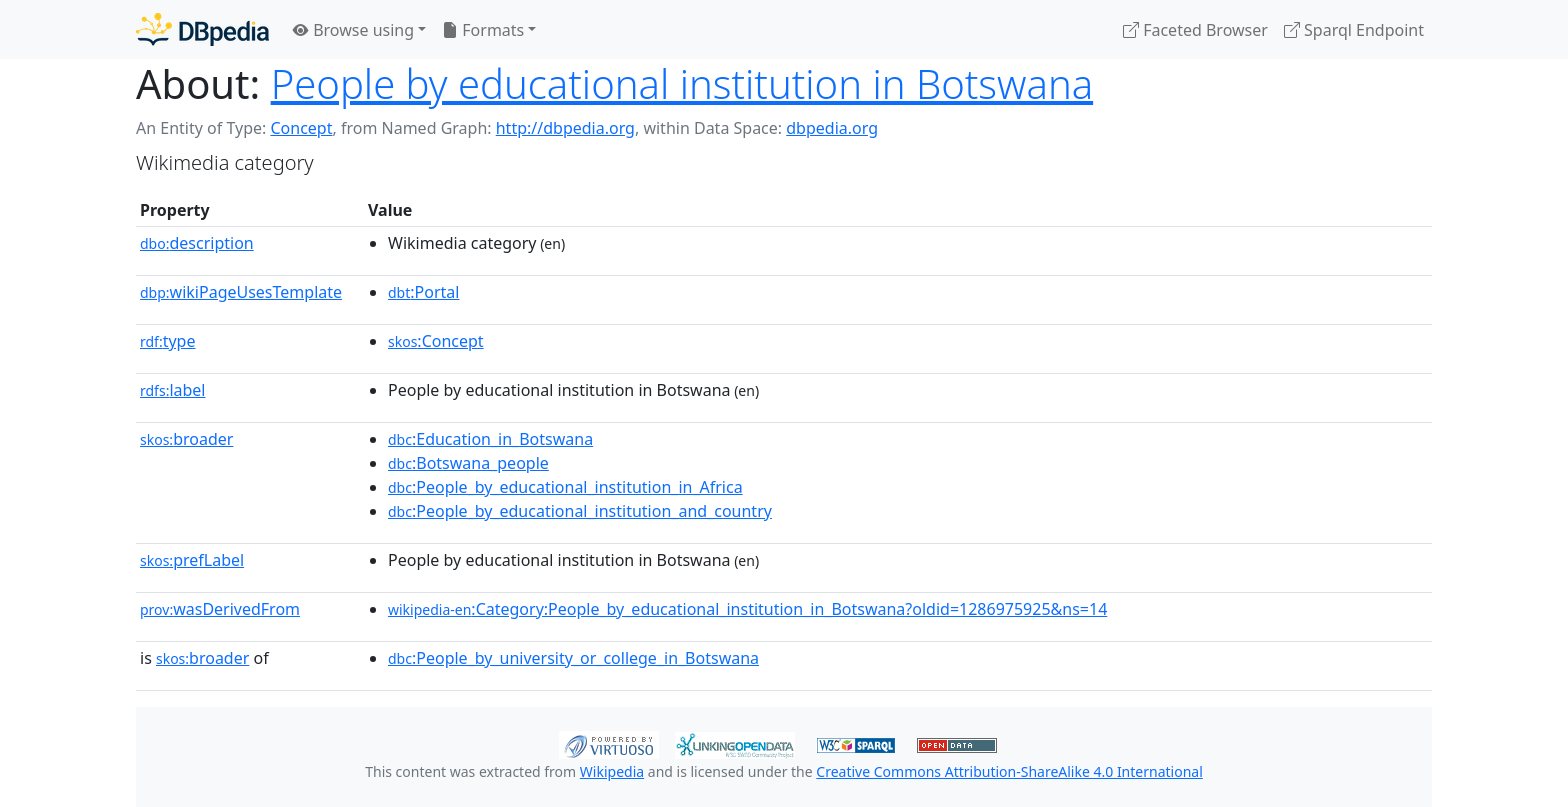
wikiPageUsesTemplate (241, 292)
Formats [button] (483, 30)
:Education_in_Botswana (490, 439)
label (173, 390)
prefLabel (192, 560)
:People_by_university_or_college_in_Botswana (573, 658)
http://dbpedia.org (565, 128)
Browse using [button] (353, 30)
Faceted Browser (1195, 30)
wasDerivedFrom (220, 609)
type (168, 341)
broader (186, 439)
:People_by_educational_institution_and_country (580, 511)
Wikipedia (612, 771)
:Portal (423, 292)
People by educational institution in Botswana (682, 83)
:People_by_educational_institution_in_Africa (565, 487)
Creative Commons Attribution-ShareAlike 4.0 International (1009, 771)
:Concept (436, 341)
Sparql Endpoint (1354, 30)
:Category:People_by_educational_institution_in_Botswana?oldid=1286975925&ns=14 (747, 609)
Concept (301, 128)
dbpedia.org (832, 128)
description (197, 243)
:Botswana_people (468, 463)
